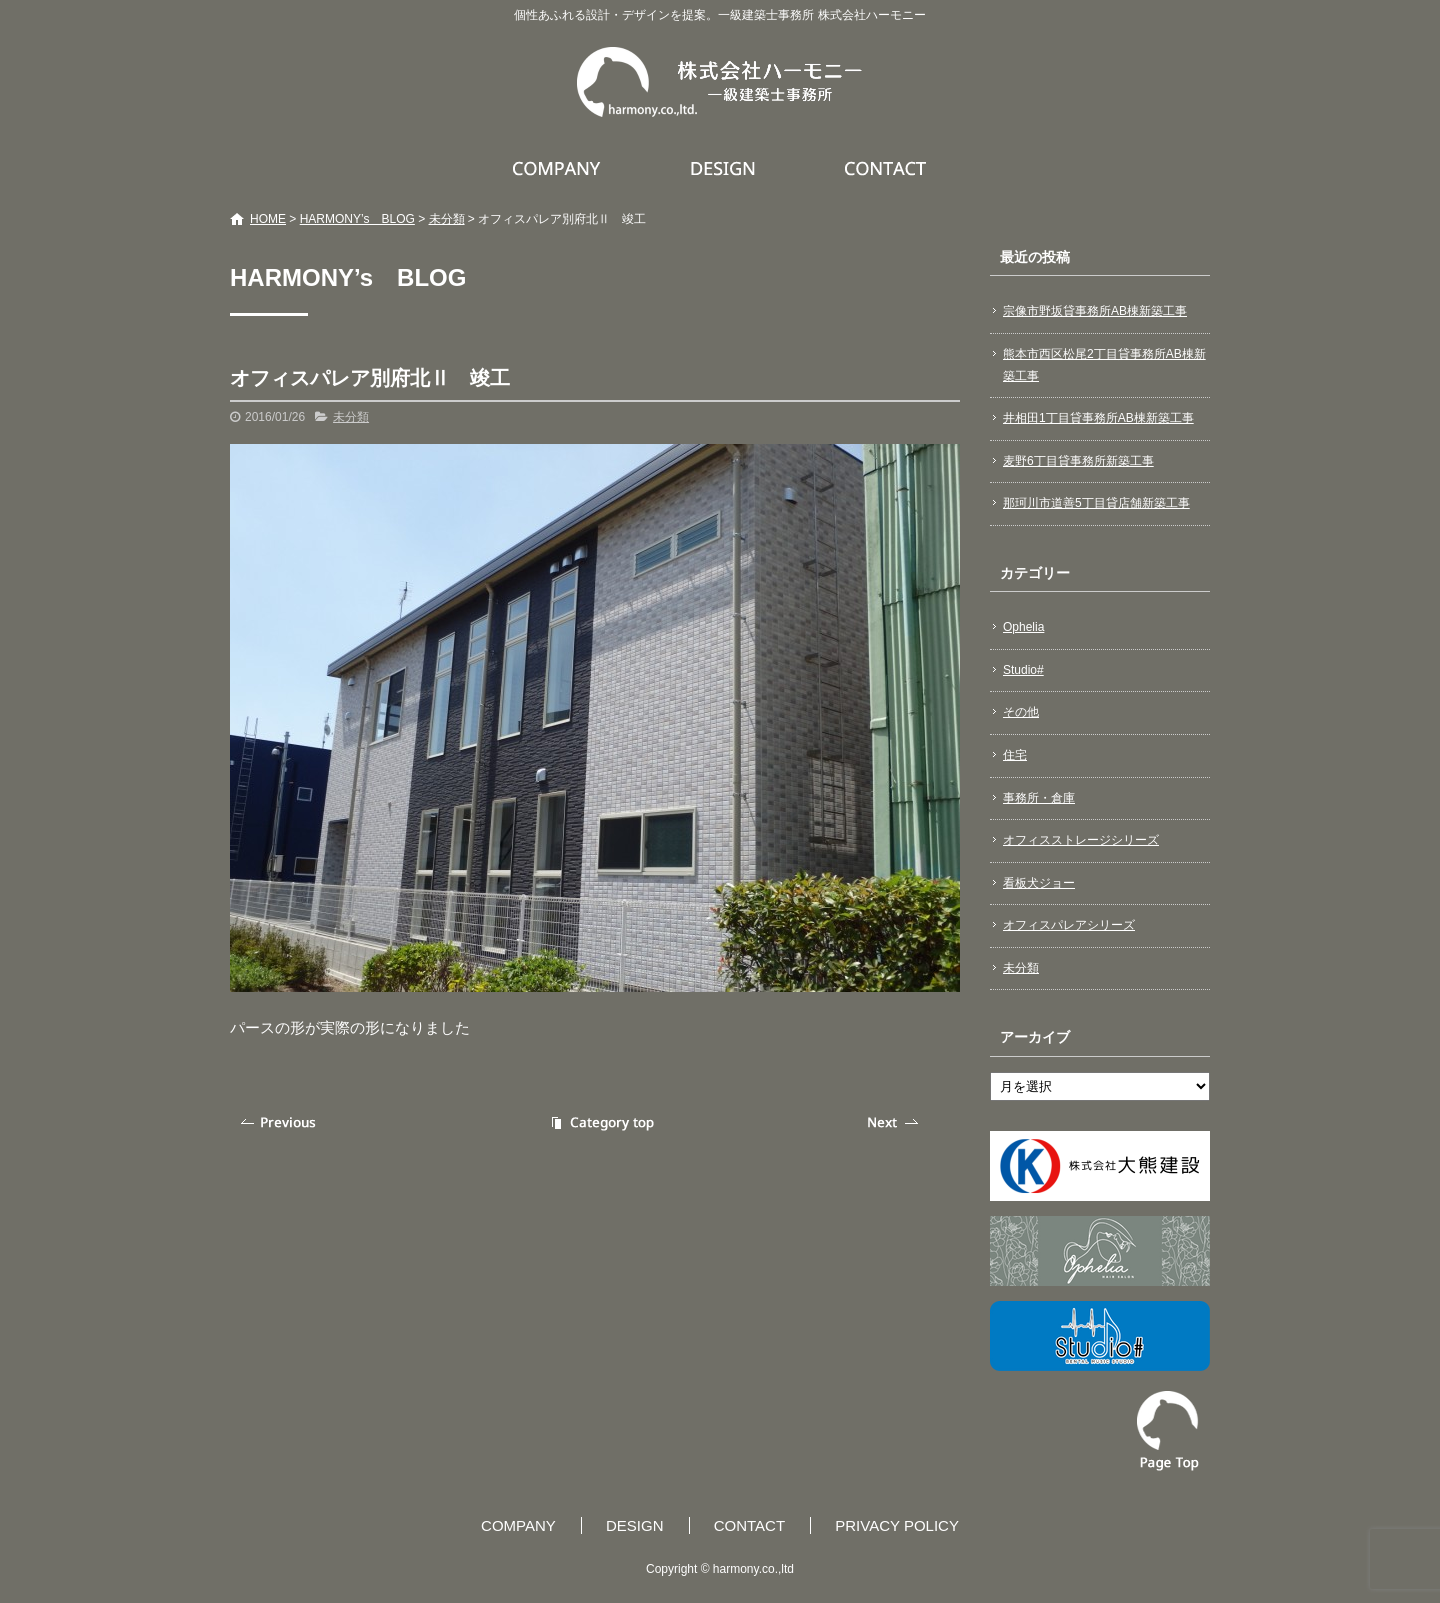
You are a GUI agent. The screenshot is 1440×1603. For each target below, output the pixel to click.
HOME (268, 219)
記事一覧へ (600, 1122)
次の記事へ (895, 1122)
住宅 (1015, 755)
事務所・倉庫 (1039, 798)
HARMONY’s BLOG (357, 219)
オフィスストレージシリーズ (1081, 840)
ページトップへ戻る (1168, 1431)
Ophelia (1023, 627)
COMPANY (559, 168)
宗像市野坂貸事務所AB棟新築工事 (1095, 311)
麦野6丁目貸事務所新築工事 (1078, 461)
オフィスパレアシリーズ (1069, 925)
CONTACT (886, 168)
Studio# (1023, 670)
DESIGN (725, 168)
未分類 (447, 219)
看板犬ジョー (1039, 883)
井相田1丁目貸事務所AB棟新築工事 (1098, 418)
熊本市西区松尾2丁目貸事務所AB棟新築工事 (1104, 365)
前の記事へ (280, 1122)
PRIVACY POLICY (897, 1525)
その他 (1021, 712)
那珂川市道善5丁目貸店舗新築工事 (1096, 503)
